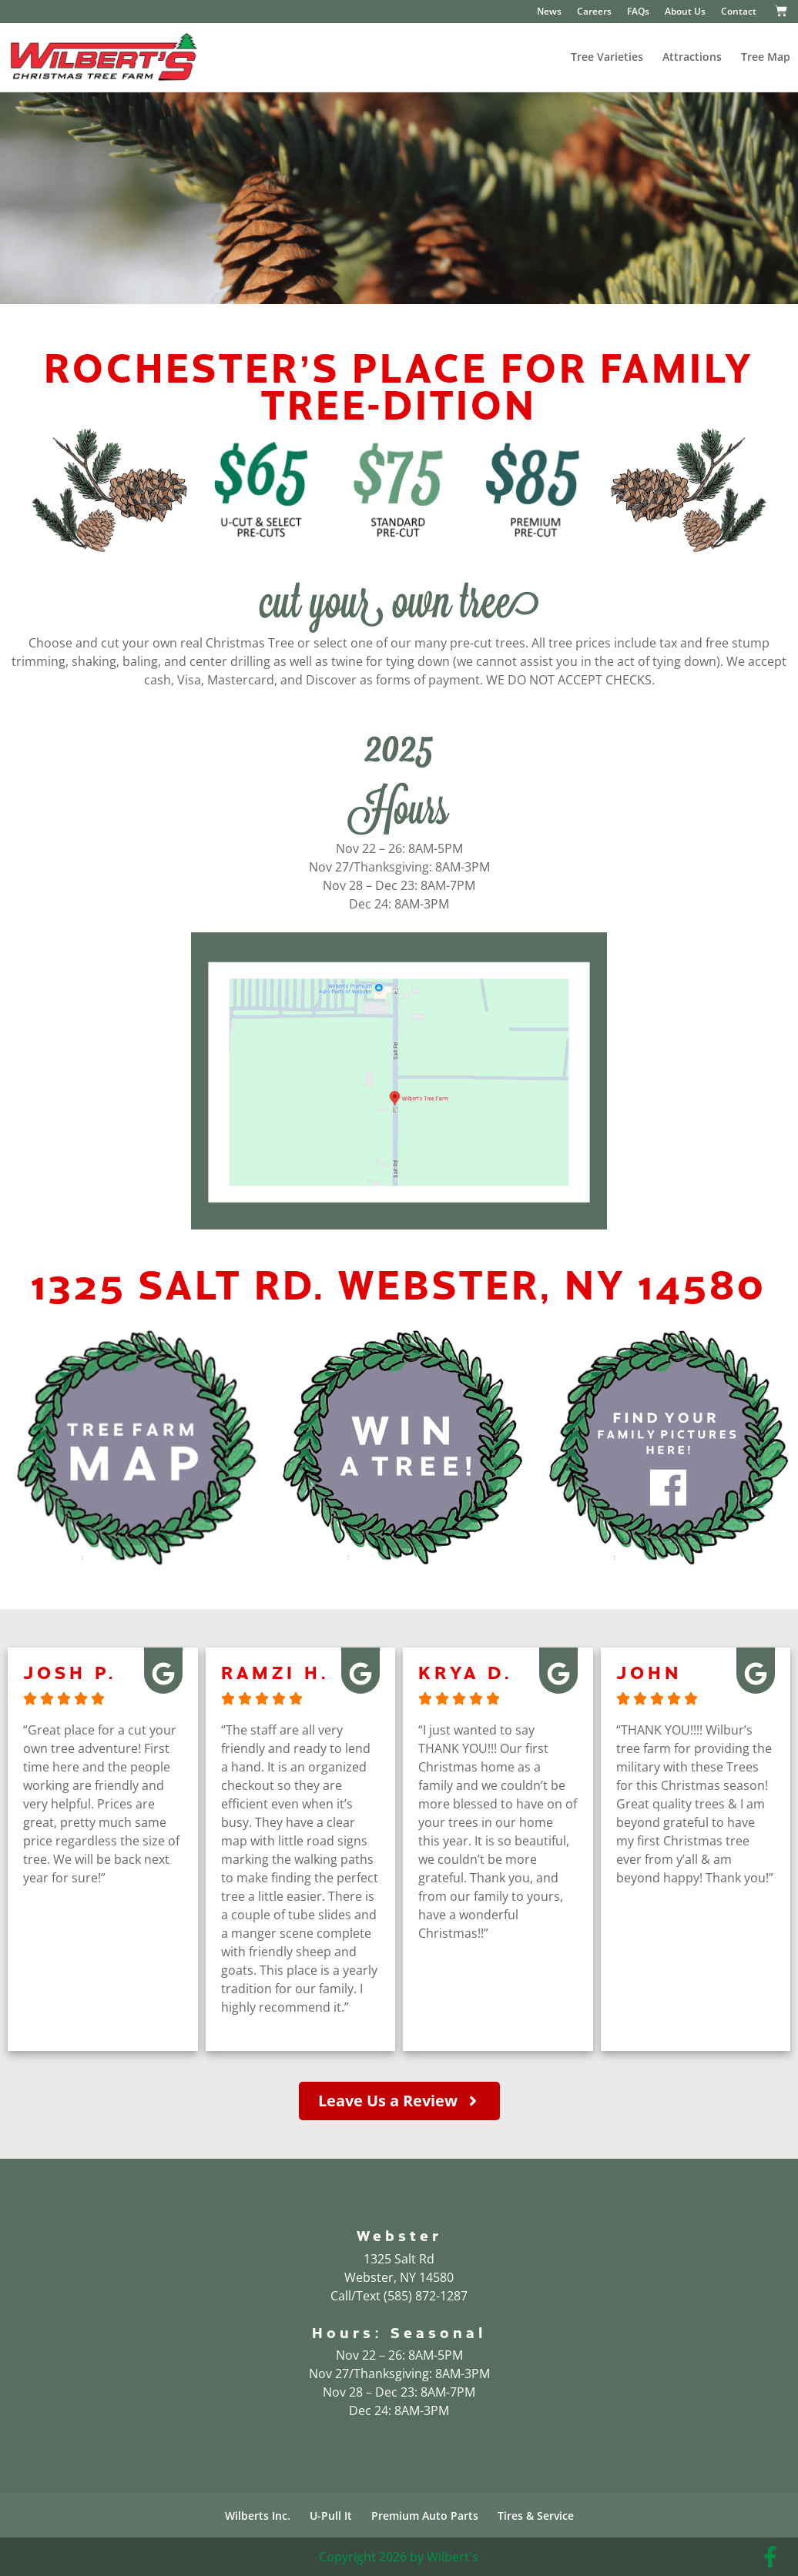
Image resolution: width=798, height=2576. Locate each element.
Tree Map (765, 56)
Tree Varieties (607, 56)
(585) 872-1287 (426, 2295)
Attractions (692, 56)
